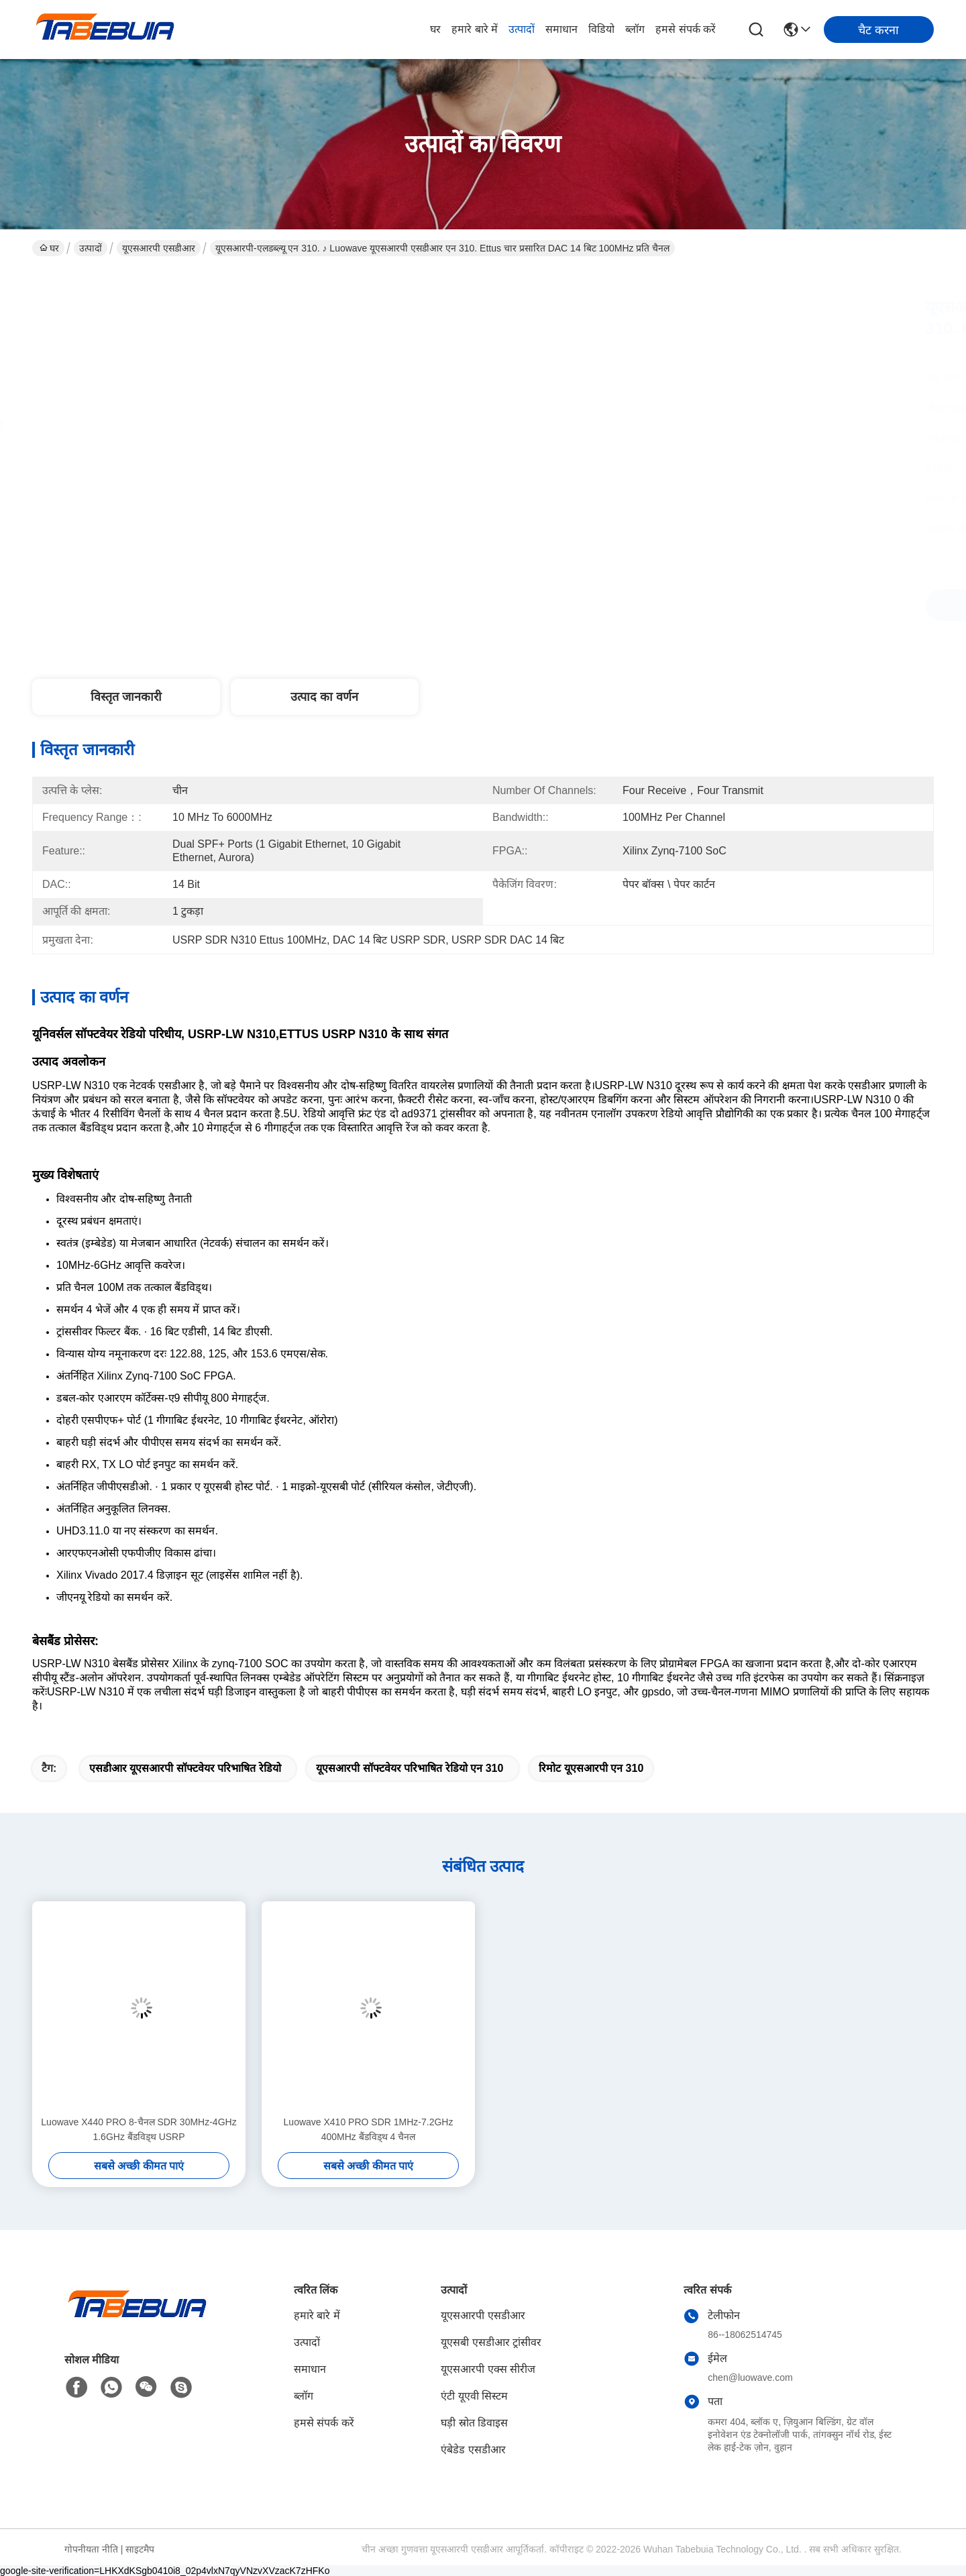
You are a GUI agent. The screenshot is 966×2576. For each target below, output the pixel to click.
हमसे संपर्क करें (685, 29)
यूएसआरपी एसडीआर (158, 248)
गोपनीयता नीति (91, 2549)
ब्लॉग (635, 29)
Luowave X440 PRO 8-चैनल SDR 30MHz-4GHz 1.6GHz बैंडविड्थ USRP (138, 2129)
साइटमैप (139, 2549)
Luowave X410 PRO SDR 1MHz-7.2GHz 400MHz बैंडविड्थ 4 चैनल (368, 2129)
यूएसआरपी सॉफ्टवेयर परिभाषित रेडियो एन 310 (409, 1768)
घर (435, 29)
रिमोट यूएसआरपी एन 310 (591, 1768)
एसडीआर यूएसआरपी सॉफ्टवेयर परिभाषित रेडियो (185, 1768)
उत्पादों (521, 29)
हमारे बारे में (474, 29)
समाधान (561, 29)
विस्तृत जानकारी (126, 697)
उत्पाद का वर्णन (324, 697)
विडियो (601, 29)
